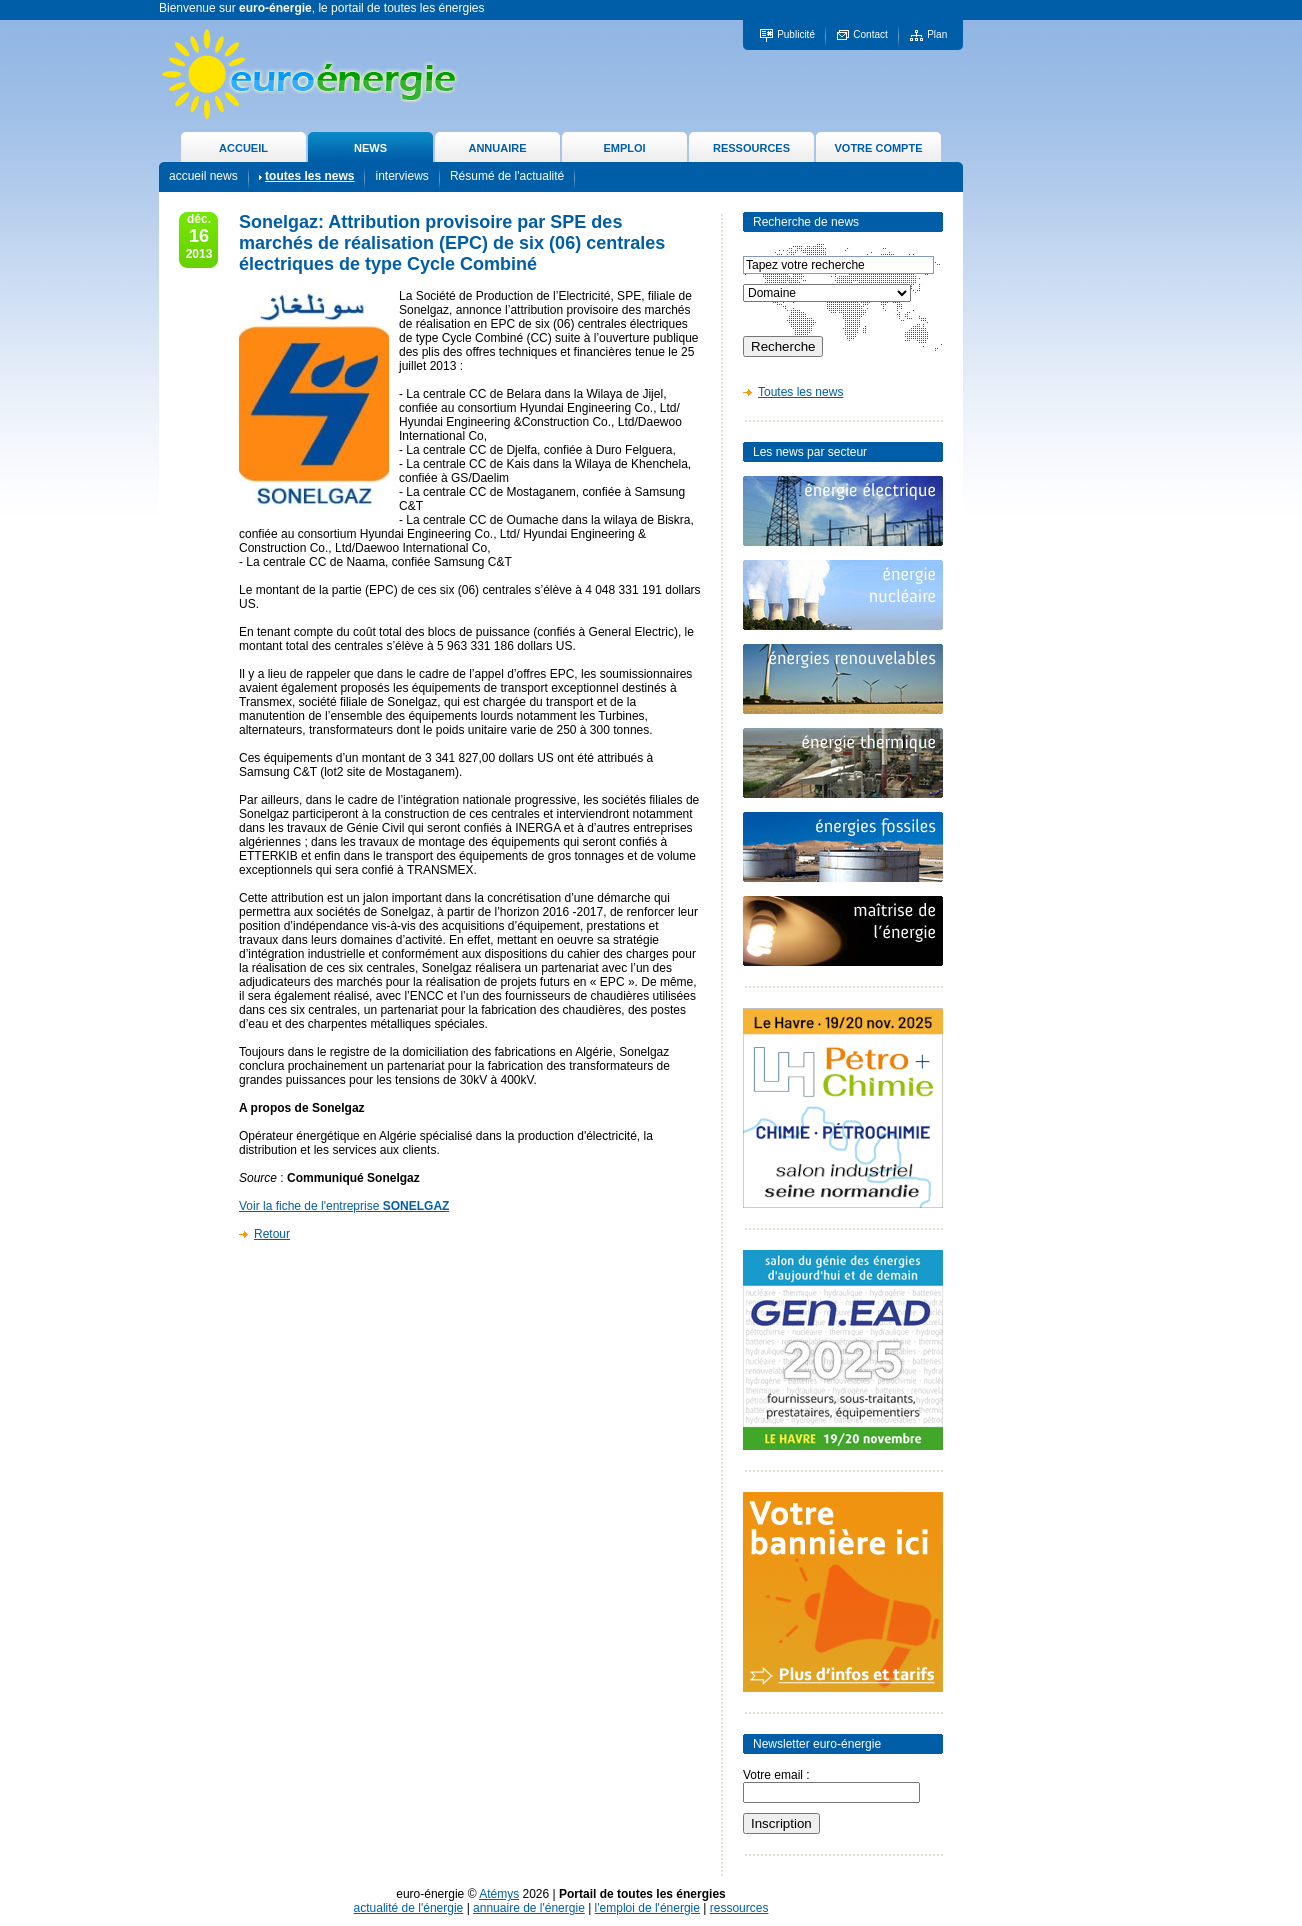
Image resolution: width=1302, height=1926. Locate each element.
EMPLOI (624, 148)
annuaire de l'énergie (529, 1908)
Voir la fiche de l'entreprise (344, 1206)
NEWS (370, 148)
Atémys (499, 1894)
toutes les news (309, 176)
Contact (870, 34)
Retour (272, 1234)
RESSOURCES (751, 148)
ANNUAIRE (497, 148)
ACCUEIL (243, 148)
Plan (937, 34)
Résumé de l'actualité (507, 176)
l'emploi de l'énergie (647, 1908)
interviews (401, 176)
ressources (739, 1908)
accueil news (203, 176)
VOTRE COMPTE (878, 148)
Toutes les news (800, 392)
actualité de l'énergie (409, 1908)
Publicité (796, 34)
